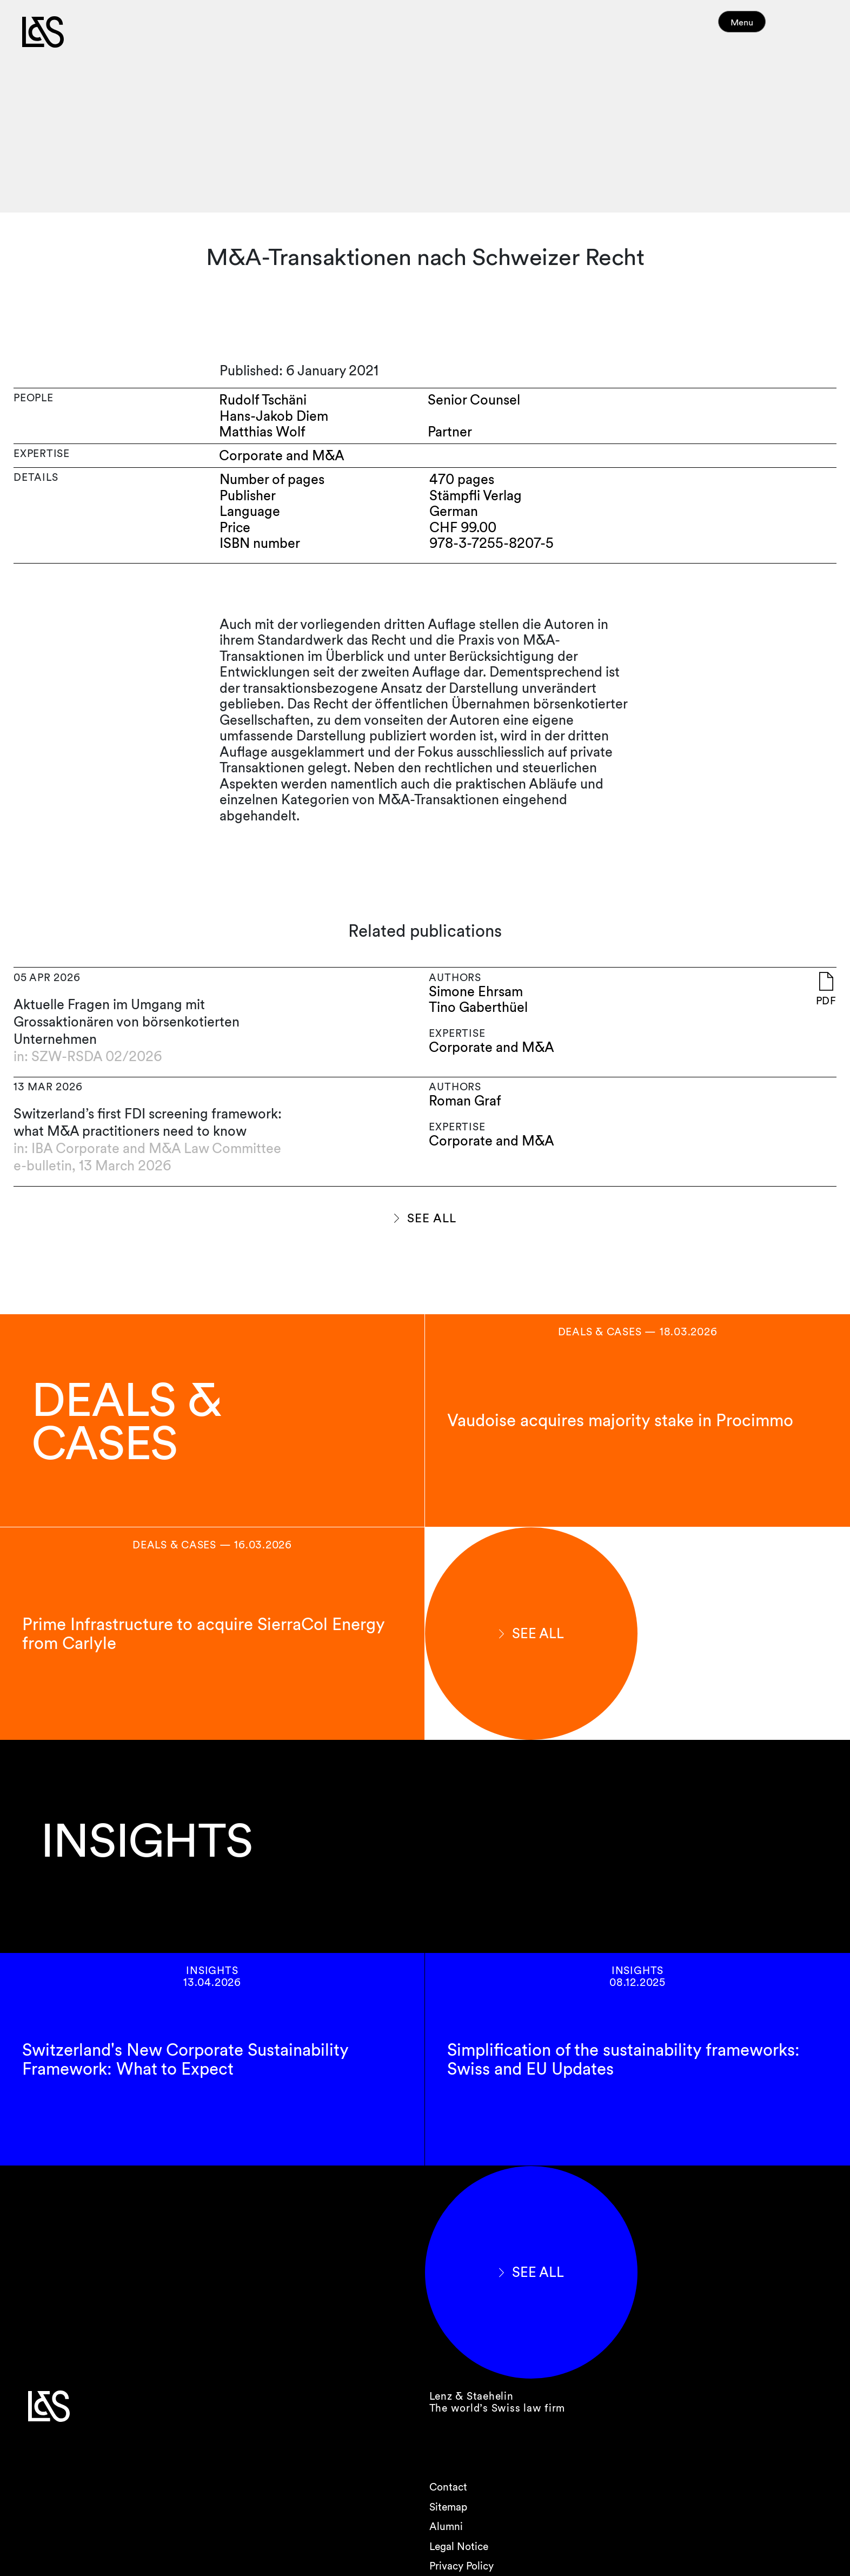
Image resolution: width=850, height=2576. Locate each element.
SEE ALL (431, 1218)
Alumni (446, 2526)
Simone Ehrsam (476, 991)
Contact (448, 2487)
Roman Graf (465, 1101)
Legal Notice (458, 2546)
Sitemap (448, 2507)
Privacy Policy (461, 2566)
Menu (762, 27)
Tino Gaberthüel (478, 1007)
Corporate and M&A (491, 1047)
